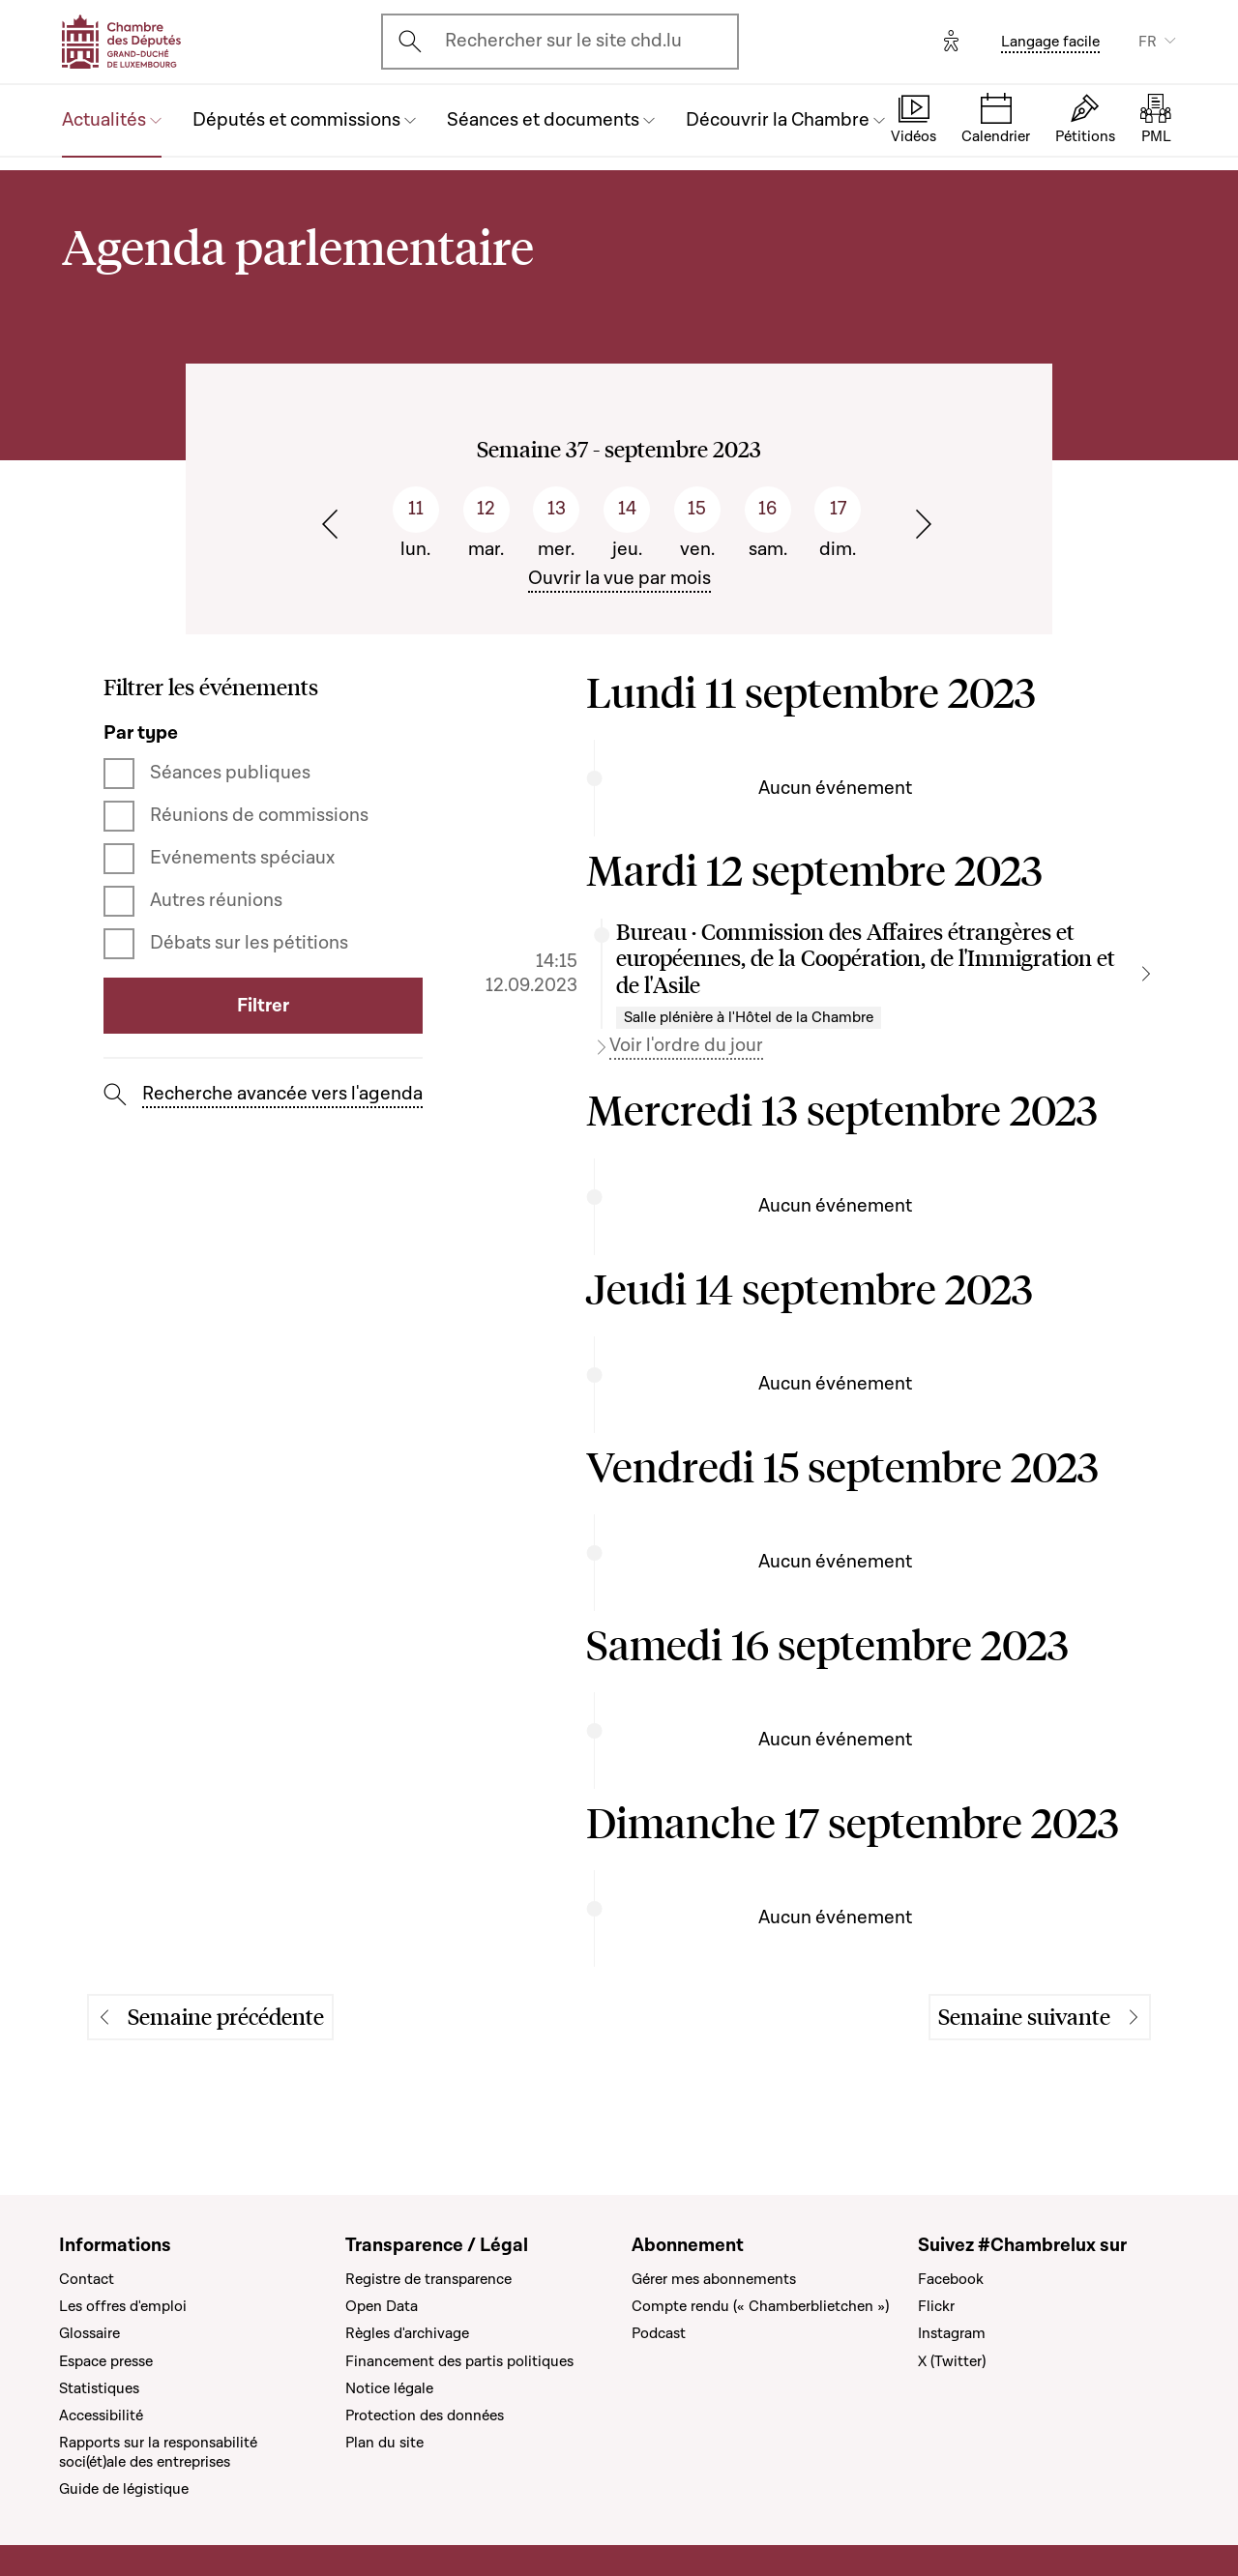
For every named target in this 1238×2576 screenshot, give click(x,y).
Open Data (381, 2306)
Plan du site (384, 2442)
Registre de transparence (428, 2279)
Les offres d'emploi (123, 2306)
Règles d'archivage (407, 2333)
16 (767, 508)
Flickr (936, 2306)
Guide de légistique (124, 2489)
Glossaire (89, 2333)
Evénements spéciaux (242, 858)
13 (556, 508)
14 (627, 508)
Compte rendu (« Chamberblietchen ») (760, 2306)
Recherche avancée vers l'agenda (282, 1093)
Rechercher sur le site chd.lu (563, 40)
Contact (86, 2279)
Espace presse (106, 2361)
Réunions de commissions (259, 816)
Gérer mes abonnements (714, 2279)
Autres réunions (216, 901)
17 (838, 508)
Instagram (952, 2333)
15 (697, 508)
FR (1147, 41)
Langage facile (1050, 41)
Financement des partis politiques (459, 2361)
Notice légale (389, 2388)
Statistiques (99, 2388)
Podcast (659, 2333)
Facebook (951, 2279)
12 (486, 508)
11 (416, 508)
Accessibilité (101, 2415)
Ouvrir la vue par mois (619, 579)
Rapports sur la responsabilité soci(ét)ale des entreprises (158, 2452)
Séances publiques (230, 773)
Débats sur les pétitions (249, 943)
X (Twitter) (952, 2361)
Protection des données (424, 2415)
